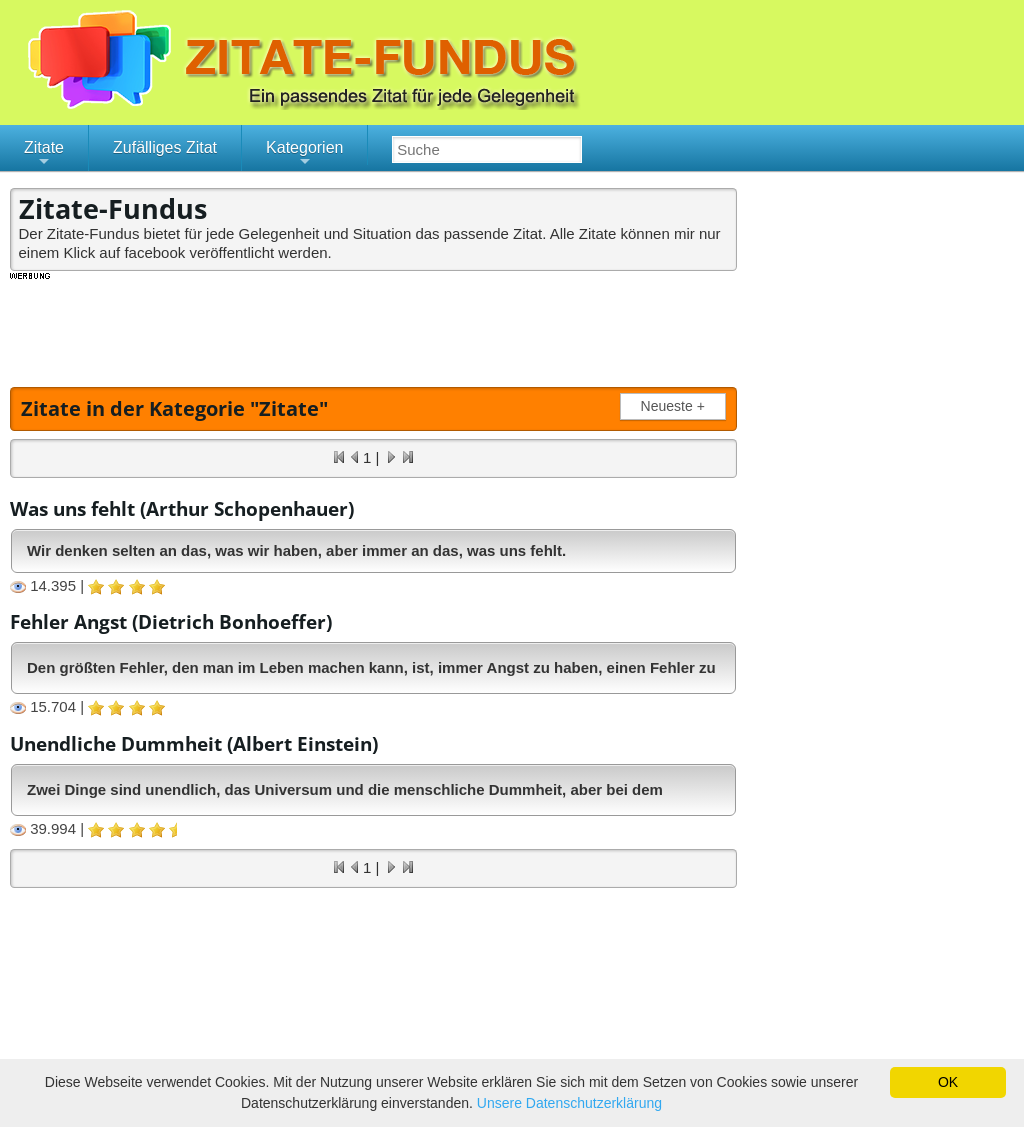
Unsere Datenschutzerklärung (569, 1103)
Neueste (677, 406)
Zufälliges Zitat (165, 147)
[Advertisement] (374, 327)
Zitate (44, 155)
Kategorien (304, 155)
